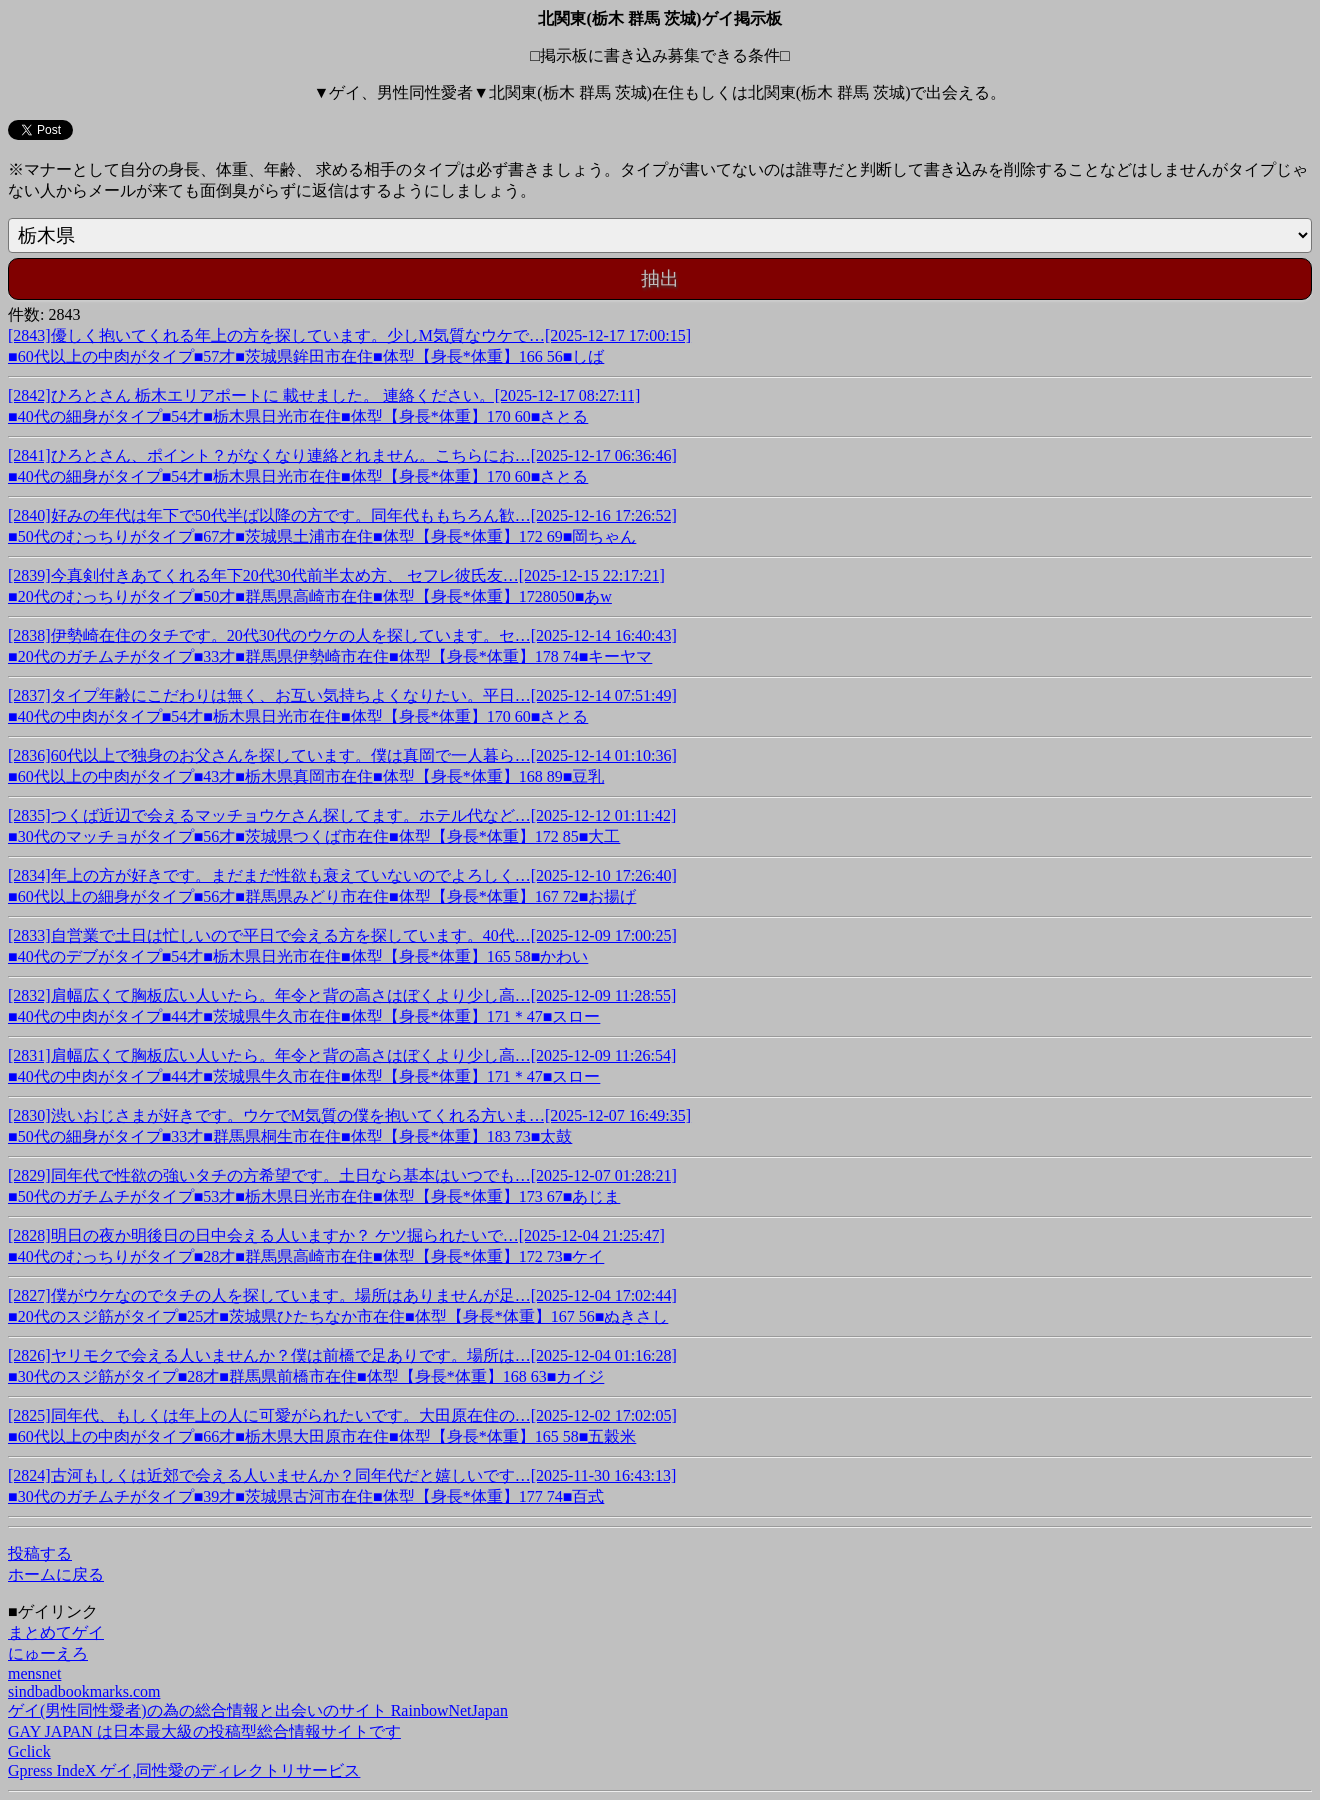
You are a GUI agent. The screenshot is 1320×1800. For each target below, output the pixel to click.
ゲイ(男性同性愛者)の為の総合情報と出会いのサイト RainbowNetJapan (258, 1710)
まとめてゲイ (56, 1632)
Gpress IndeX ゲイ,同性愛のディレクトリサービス (184, 1770)
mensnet (34, 1673)
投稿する (40, 1553)
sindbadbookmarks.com (84, 1691)
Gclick (29, 1751)
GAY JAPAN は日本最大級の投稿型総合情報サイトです (204, 1731)
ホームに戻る (56, 1574)
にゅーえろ (48, 1653)
